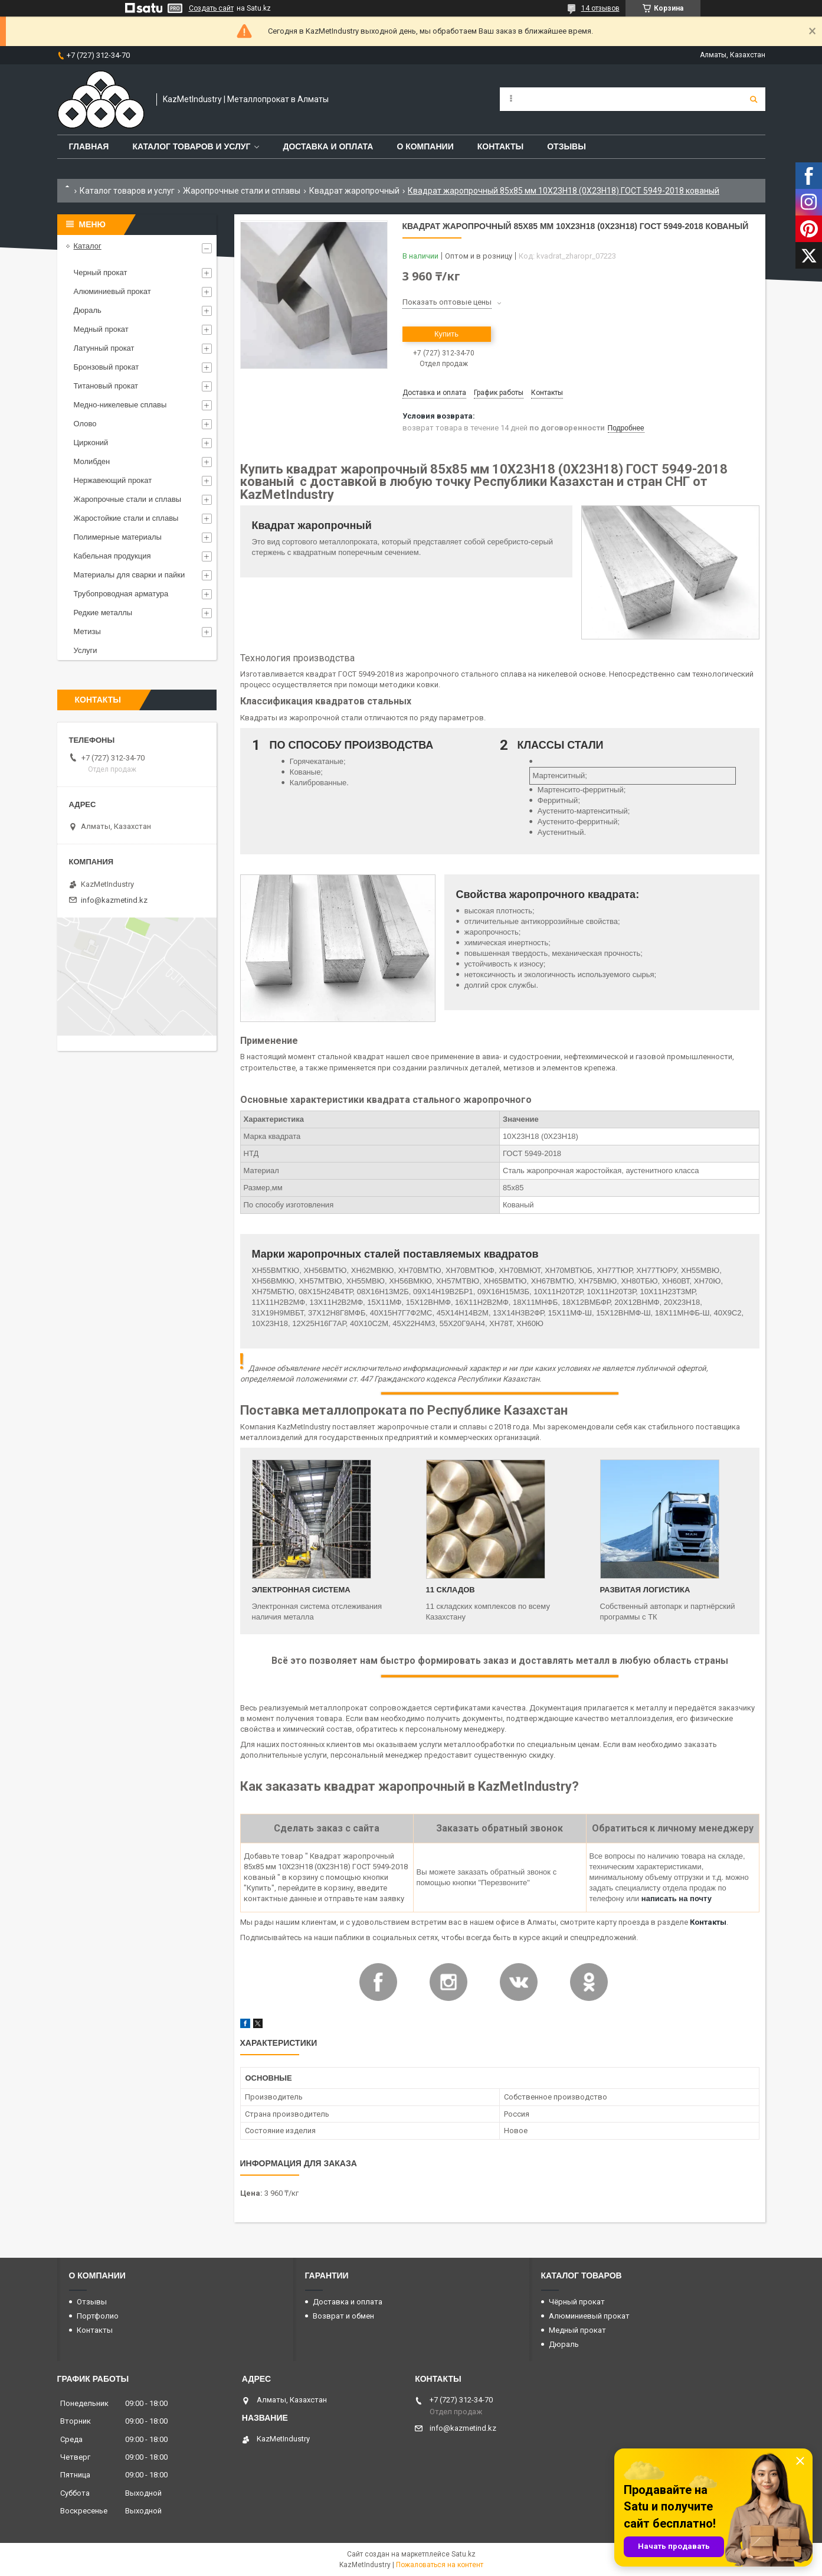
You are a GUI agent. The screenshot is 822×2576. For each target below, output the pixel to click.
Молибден (92, 461)
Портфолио (98, 2315)
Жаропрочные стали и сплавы (241, 190)
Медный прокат (101, 329)
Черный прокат (100, 272)
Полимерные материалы (118, 537)
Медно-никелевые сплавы (120, 404)
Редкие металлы (103, 612)
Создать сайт (211, 8)
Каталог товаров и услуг (191, 146)
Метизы (87, 631)
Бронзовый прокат (106, 367)
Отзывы (566, 146)
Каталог (87, 245)
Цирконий (91, 442)
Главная (89, 146)
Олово (85, 423)
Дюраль (87, 310)
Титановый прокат (106, 385)
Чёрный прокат (577, 2301)
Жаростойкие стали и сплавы (126, 518)
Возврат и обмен (343, 2315)
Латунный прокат (104, 348)
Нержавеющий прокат (113, 480)
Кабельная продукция (112, 555)
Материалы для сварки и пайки (129, 574)
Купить (446, 333)
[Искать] (753, 99)
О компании (425, 146)
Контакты (500, 146)
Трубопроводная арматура (121, 593)
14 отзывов (600, 8)
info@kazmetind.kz (114, 900)
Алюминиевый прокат (112, 291)
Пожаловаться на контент (439, 2565)
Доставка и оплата (328, 146)
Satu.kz (463, 2554)
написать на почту (676, 1898)
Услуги (85, 650)
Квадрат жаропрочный (354, 190)
